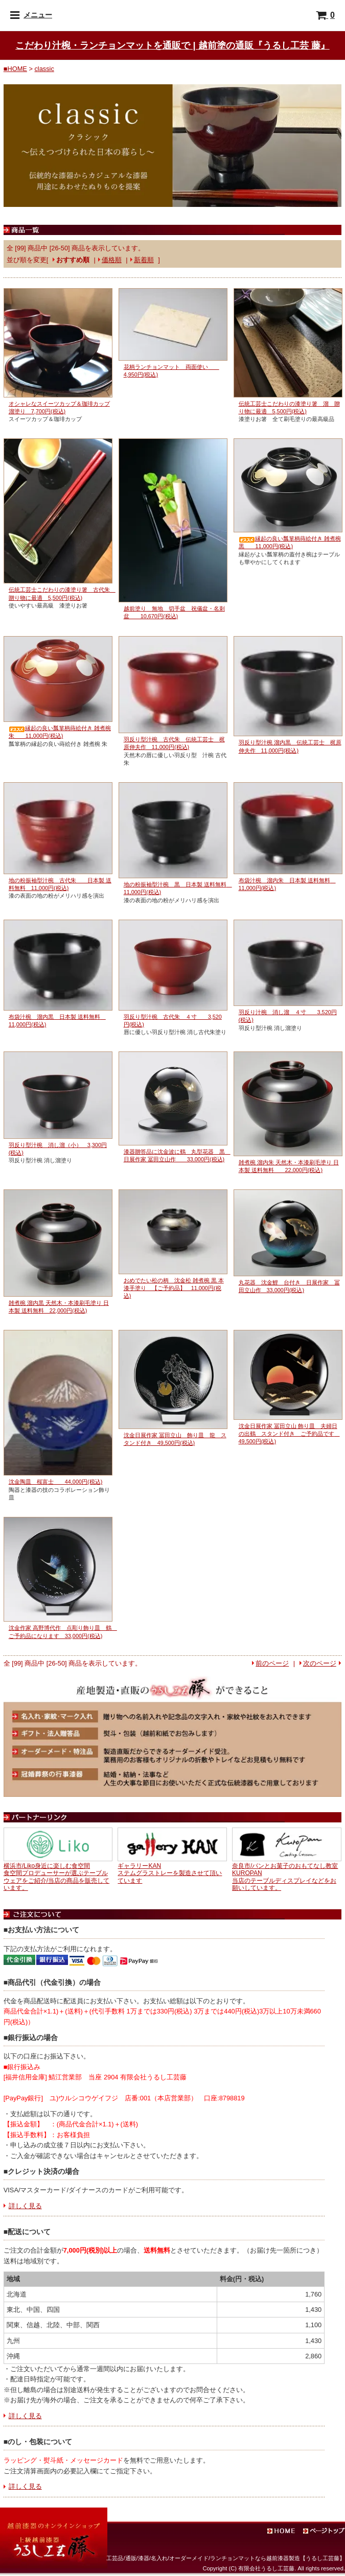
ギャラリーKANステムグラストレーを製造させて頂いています (170, 1873)
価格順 (112, 260)
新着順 (144, 260)
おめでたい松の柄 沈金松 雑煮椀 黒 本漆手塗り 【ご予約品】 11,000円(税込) (174, 1288)
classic (44, 69)
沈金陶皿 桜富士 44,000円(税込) (56, 1482)
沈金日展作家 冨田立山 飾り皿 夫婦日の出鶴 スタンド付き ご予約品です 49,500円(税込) (289, 1433)
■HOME (15, 69)
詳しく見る (25, 2206)
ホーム (291, 2532)
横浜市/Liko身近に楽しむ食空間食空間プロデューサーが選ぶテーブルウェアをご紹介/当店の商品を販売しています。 (56, 1876)
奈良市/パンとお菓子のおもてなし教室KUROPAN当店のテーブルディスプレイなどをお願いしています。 (285, 1876)
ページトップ (324, 2532)
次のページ (319, 1663)
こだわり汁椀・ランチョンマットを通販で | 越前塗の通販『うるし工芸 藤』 (172, 45)
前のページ (272, 1663)
